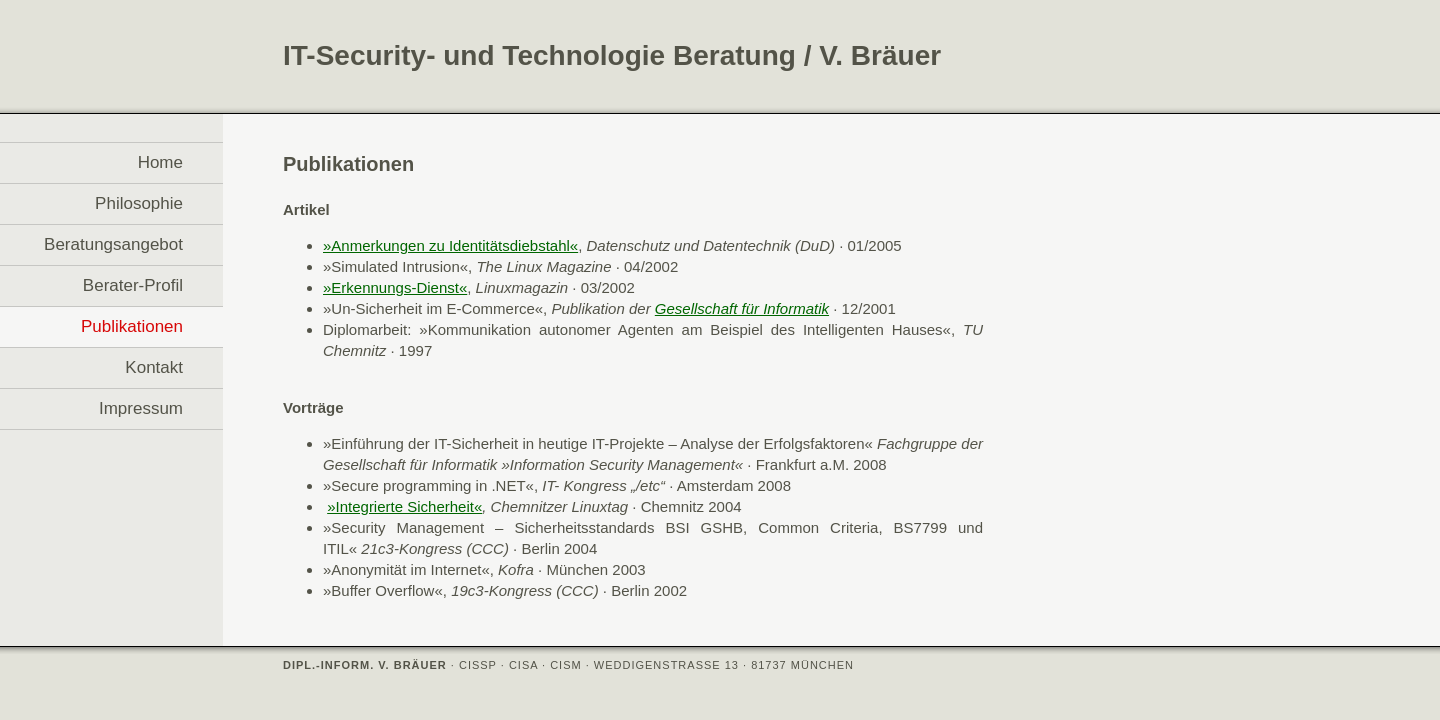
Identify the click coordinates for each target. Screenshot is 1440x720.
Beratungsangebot (113, 244)
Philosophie (139, 203)
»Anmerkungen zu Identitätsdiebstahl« (450, 245)
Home (160, 162)
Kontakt (154, 367)
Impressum (141, 408)
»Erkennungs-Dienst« (395, 287)
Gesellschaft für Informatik (742, 308)
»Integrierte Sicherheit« (404, 506)
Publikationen (132, 326)
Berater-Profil (133, 285)
